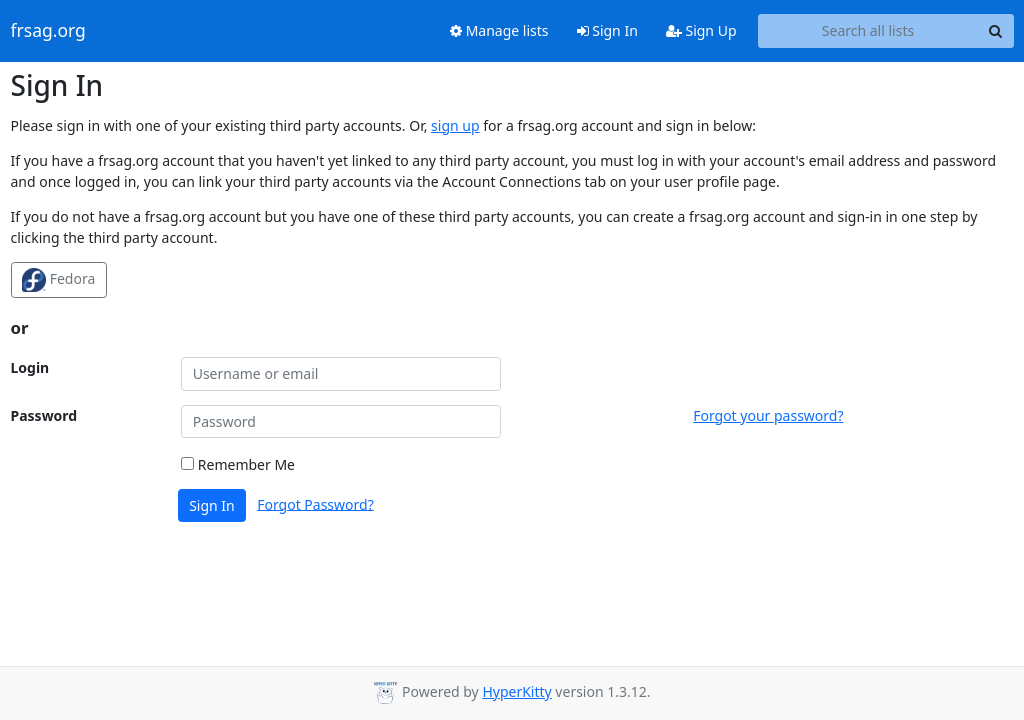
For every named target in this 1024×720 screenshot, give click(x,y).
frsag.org (48, 31)
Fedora (58, 280)
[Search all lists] (868, 31)
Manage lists (499, 30)
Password (44, 415)
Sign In (607, 30)
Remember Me (238, 464)
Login (30, 367)
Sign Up (701, 30)
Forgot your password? (768, 415)
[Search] (996, 31)
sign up (455, 125)
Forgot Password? (315, 503)
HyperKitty (516, 691)
